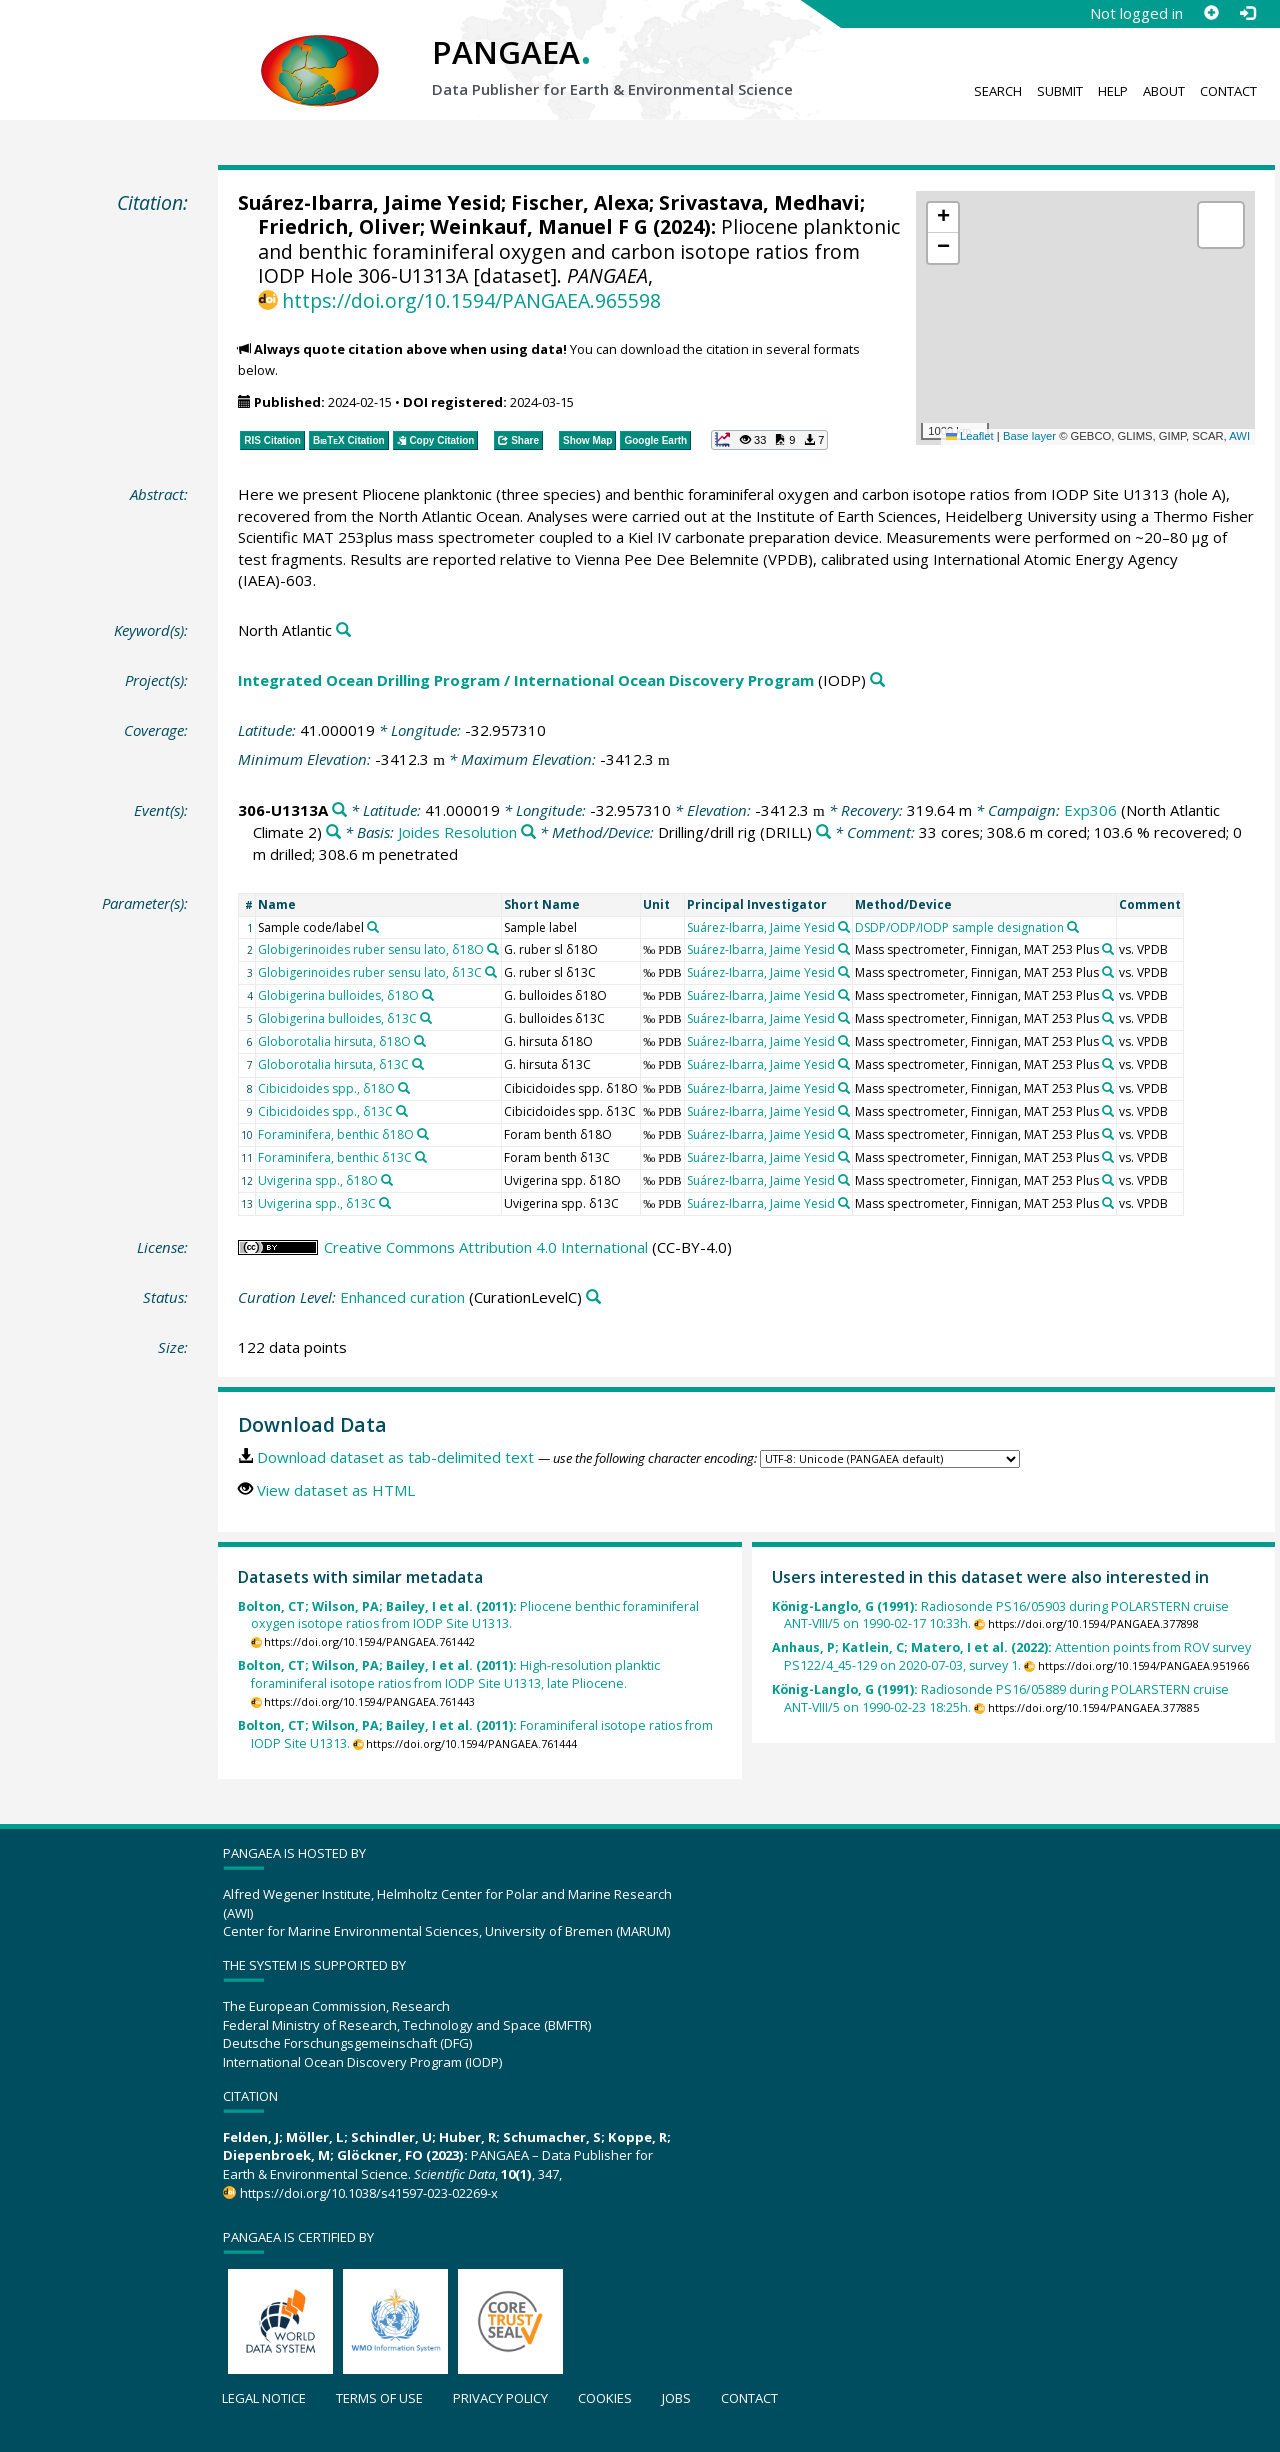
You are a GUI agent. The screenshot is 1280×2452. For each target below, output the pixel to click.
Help (1113, 91)
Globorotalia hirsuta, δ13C (333, 1064)
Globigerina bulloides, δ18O (338, 995)
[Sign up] (1211, 13)
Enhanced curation (402, 1297)
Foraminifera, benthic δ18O (336, 1134)
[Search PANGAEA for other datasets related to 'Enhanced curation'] (593, 1297)
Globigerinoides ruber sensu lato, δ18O (371, 949)
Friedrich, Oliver (339, 226)
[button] (943, 218)
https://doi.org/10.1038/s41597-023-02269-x (369, 2193)
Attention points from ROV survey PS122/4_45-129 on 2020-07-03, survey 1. (1011, 1656)
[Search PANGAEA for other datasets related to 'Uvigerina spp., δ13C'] (385, 1203)
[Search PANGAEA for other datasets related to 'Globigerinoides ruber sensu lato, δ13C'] (491, 972)
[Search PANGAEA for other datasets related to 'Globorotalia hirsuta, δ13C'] (418, 1064)
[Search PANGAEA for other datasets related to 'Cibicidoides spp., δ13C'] (402, 1111)
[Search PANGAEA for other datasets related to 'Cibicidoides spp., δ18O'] (404, 1088)
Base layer (1029, 436)
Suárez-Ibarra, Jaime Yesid (369, 202)
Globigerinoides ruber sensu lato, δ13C (370, 972)
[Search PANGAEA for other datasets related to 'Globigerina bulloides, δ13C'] (426, 1018)
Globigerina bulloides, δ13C (337, 1018)
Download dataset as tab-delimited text (395, 1457)
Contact (1228, 91)
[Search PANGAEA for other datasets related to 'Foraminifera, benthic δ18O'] (423, 1134)
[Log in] (1247, 13)
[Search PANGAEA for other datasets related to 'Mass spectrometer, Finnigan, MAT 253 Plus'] (1108, 949)
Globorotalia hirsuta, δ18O (334, 1041)
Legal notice (264, 2398)
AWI (1239, 436)
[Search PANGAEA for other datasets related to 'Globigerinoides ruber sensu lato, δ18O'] (493, 949)
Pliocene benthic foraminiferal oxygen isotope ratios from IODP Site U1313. (468, 1615)
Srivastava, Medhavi (759, 202)
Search (998, 91)
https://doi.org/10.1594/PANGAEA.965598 (471, 300)
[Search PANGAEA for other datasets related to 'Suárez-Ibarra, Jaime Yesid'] (844, 927)
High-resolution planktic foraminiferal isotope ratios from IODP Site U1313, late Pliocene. (449, 1674)
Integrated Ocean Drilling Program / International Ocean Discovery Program (526, 680)
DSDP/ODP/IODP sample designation (959, 927)
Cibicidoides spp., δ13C (325, 1111)
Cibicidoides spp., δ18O (326, 1088)
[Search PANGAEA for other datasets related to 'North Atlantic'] (343, 630)
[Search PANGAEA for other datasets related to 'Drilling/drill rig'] (823, 832)
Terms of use (379, 2398)
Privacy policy (500, 2398)
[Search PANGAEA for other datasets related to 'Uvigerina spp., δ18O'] (387, 1180)
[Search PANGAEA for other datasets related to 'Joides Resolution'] (528, 832)
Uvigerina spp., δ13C (317, 1203)
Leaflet (970, 436)
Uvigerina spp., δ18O (318, 1180)
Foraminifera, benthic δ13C (335, 1157)
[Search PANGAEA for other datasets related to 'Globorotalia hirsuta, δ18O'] (420, 1041)
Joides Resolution (457, 832)
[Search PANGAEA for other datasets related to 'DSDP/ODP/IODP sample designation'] (1073, 927)
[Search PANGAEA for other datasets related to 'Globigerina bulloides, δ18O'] (428, 995)
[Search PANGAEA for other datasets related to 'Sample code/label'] (373, 927)
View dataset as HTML (336, 1490)
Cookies (605, 2398)
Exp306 (1090, 810)
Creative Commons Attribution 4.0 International (486, 1247)
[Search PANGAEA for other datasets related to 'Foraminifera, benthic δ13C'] (421, 1157)
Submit (1060, 91)
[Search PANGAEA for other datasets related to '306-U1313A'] (339, 810)
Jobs (676, 2398)
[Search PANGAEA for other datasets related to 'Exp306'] (333, 832)
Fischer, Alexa (580, 202)
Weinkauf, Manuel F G (539, 226)
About (1164, 91)
